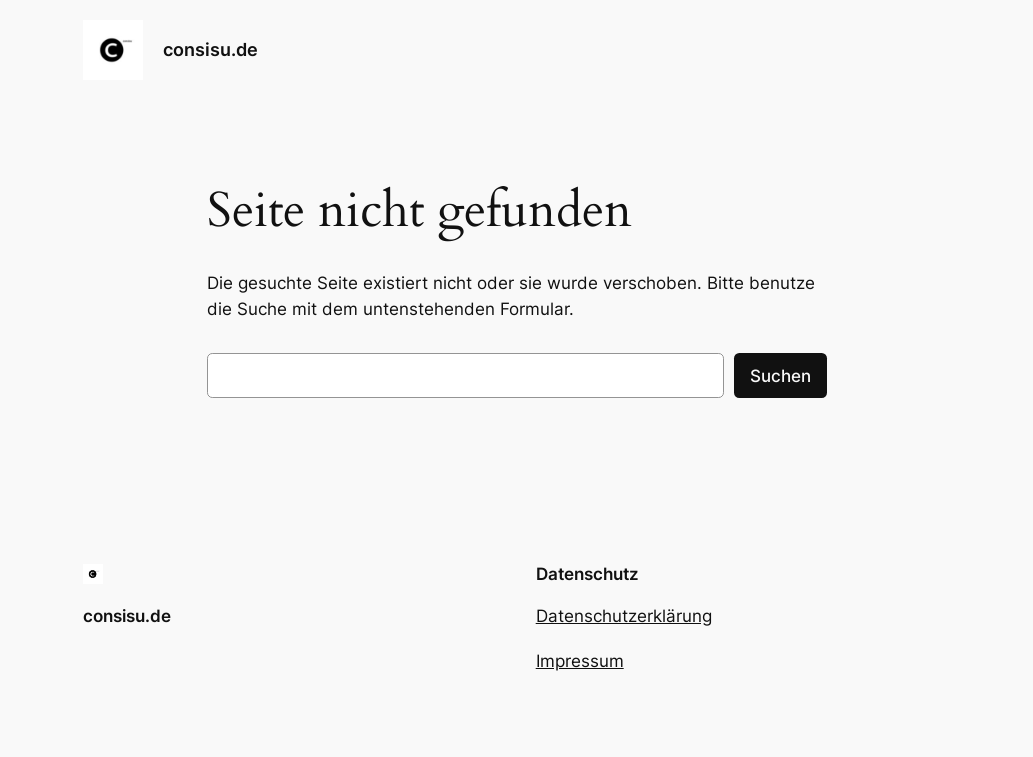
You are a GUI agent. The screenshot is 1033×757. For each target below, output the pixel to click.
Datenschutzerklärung (624, 616)
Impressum (580, 661)
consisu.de (210, 49)
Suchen (780, 376)
